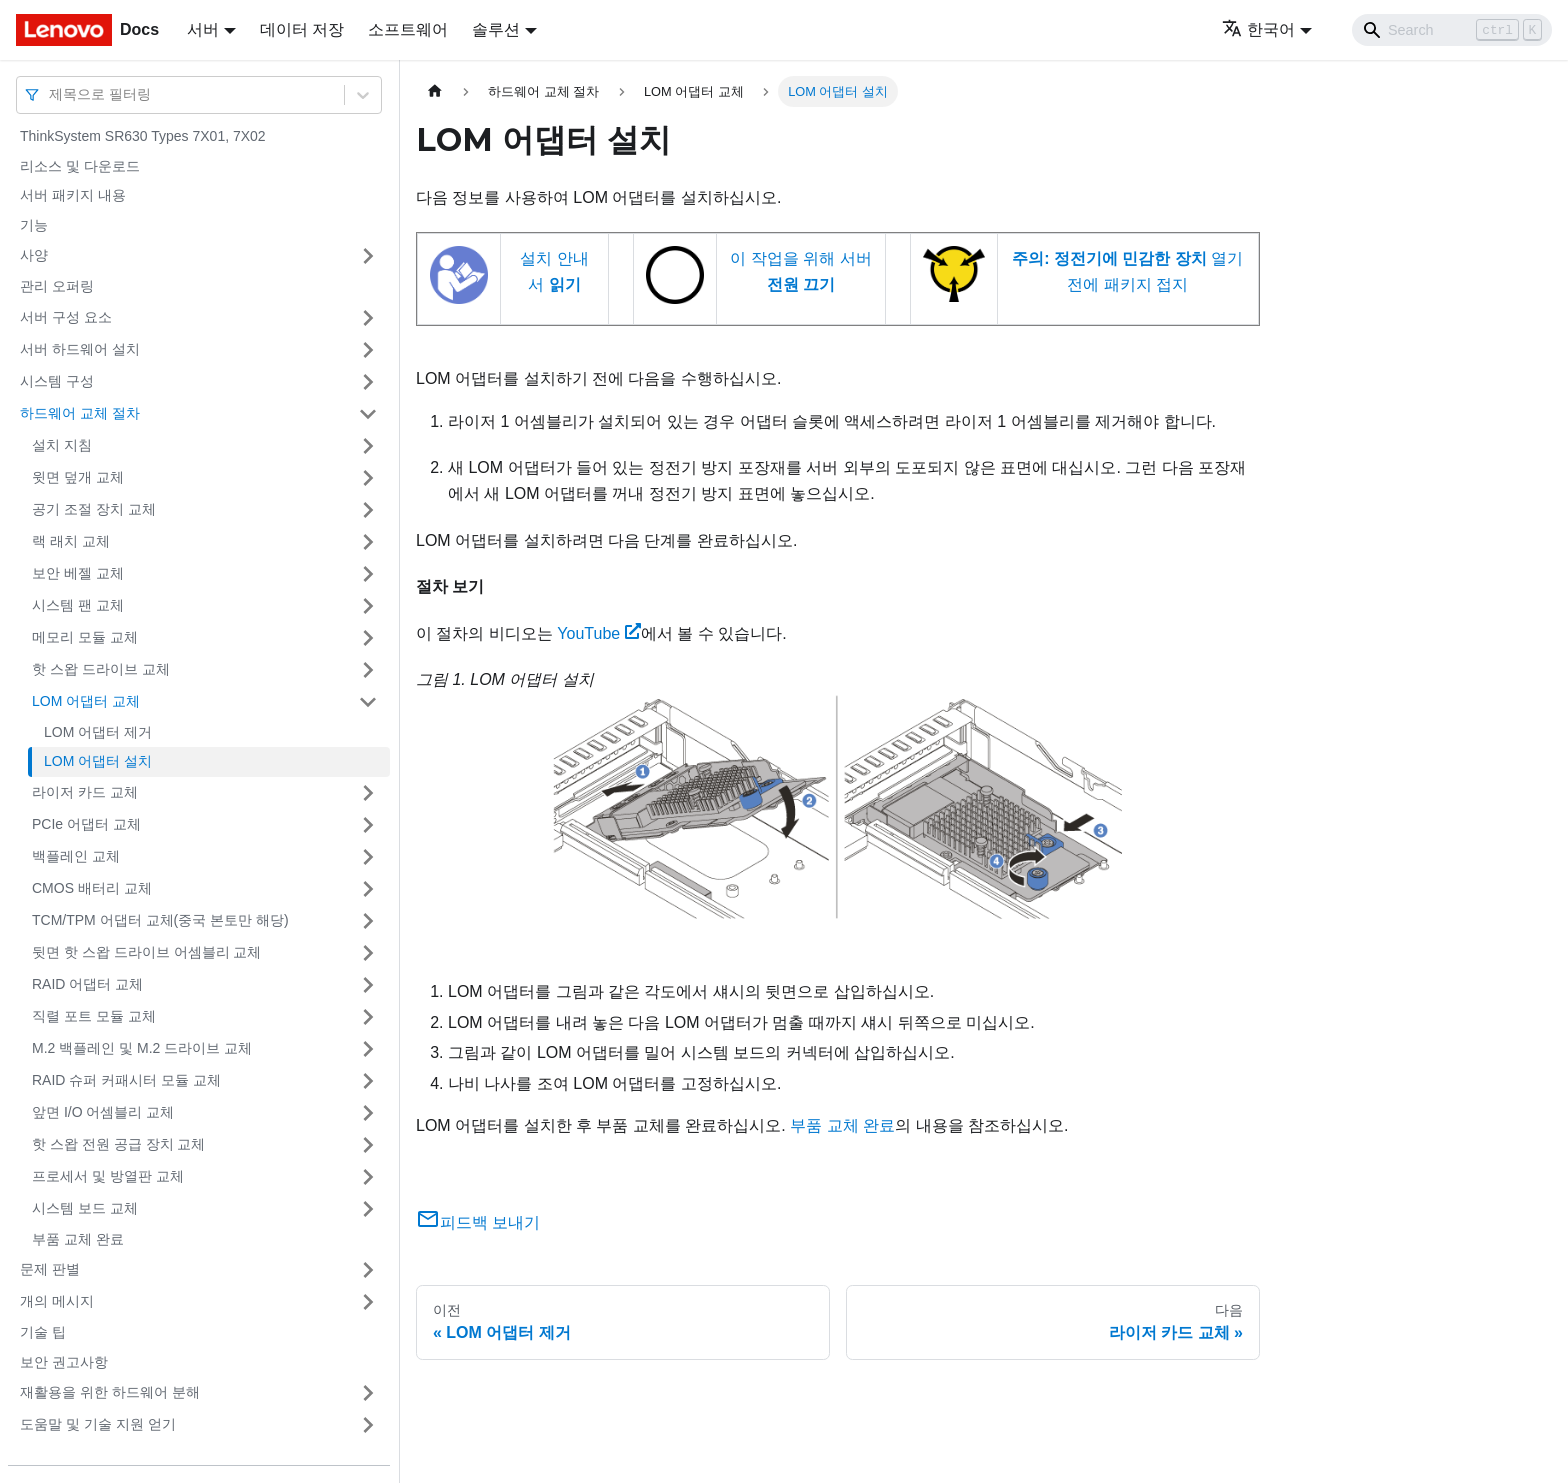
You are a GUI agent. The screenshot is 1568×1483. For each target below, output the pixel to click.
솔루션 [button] (496, 29)
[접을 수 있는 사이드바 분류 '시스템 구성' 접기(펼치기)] (368, 382)
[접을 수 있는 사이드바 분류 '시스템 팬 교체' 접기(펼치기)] (368, 606)
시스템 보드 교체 (85, 1208)
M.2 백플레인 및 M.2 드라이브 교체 (142, 1048)
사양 (34, 255)
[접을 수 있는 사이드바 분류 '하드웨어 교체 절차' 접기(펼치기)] (368, 414)
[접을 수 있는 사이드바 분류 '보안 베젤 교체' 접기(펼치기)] (368, 574)
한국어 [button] (1258, 29)
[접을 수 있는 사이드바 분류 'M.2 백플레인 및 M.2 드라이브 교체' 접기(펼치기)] (368, 1049)
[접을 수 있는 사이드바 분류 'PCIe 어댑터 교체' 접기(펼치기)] (368, 825)
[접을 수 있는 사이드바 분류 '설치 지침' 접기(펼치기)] (368, 446)
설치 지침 (62, 445)
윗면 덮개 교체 (78, 477)
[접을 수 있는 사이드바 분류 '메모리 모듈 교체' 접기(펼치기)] (368, 638)
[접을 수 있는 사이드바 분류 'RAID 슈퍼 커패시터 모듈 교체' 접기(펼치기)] (368, 1081)
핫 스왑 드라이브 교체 (101, 669)
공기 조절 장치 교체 (94, 509)
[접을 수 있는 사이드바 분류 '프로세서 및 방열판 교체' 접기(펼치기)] (368, 1177)
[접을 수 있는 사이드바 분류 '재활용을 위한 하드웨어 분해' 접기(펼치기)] (368, 1393)
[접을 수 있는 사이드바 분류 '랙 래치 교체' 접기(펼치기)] (368, 542)
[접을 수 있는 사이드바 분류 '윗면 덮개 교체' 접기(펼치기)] (368, 478)
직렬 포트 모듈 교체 (94, 1016)
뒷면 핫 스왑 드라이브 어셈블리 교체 (146, 952)
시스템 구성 (57, 381)
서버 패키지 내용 (73, 195)
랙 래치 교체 (71, 541)
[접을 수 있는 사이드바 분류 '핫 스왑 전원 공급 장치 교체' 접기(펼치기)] (368, 1145)
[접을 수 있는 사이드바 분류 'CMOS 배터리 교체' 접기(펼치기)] (368, 889)
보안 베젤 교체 (78, 573)
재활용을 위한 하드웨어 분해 (110, 1392)
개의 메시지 (57, 1301)
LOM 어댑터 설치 (98, 761)
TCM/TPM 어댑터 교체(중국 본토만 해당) (160, 920)
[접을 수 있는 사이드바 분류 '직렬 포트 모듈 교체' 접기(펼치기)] (368, 1017)
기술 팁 (43, 1332)
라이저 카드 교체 (85, 792)
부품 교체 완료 (78, 1239)
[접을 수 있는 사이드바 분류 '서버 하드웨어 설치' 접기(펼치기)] (368, 350)
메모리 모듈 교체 (85, 637)
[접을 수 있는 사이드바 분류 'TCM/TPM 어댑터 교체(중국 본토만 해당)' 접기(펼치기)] (368, 921)
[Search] (1452, 30)
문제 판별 (50, 1269)
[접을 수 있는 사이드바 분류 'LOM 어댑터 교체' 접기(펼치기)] (368, 702)
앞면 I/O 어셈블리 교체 (103, 1112)
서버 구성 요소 (66, 317)
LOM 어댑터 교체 (86, 701)
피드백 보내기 (478, 1222)
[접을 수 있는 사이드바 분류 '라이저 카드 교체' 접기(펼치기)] (368, 793)
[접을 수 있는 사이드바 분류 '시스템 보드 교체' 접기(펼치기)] (368, 1209)
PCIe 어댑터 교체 (86, 824)
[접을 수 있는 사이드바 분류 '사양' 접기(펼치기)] (368, 256)
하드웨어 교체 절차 (80, 413)
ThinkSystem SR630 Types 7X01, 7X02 (143, 136)
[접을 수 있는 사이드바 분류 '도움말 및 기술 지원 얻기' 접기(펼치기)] (368, 1425)
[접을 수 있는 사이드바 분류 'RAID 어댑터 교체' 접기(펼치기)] (368, 985)
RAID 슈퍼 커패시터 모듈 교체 (126, 1080)
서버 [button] (203, 29)
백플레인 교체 (76, 856)
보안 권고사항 (64, 1362)
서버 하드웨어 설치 (80, 349)
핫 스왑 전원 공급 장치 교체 (118, 1144)
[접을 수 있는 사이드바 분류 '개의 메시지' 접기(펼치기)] (368, 1302)
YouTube (599, 633)
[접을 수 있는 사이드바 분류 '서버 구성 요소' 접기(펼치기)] (368, 318)
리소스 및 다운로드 (80, 166)
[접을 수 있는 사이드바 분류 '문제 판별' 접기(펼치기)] (368, 1270)
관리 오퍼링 (57, 286)
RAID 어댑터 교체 (87, 984)
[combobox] (51, 94)
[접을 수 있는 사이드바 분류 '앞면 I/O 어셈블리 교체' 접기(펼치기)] (368, 1113)
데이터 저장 (302, 29)
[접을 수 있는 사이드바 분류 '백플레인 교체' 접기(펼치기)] (368, 857)
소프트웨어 (408, 29)
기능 (34, 225)
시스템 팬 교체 (78, 605)
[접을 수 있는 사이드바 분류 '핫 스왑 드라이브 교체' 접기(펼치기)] (368, 670)
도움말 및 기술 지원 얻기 (98, 1424)
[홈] (435, 91)
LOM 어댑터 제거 (98, 732)
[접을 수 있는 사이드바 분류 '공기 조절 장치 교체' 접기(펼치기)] (368, 510)
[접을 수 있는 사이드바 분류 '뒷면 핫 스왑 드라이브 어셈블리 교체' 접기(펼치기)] (368, 953)
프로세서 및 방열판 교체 (108, 1176)
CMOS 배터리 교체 (92, 888)
